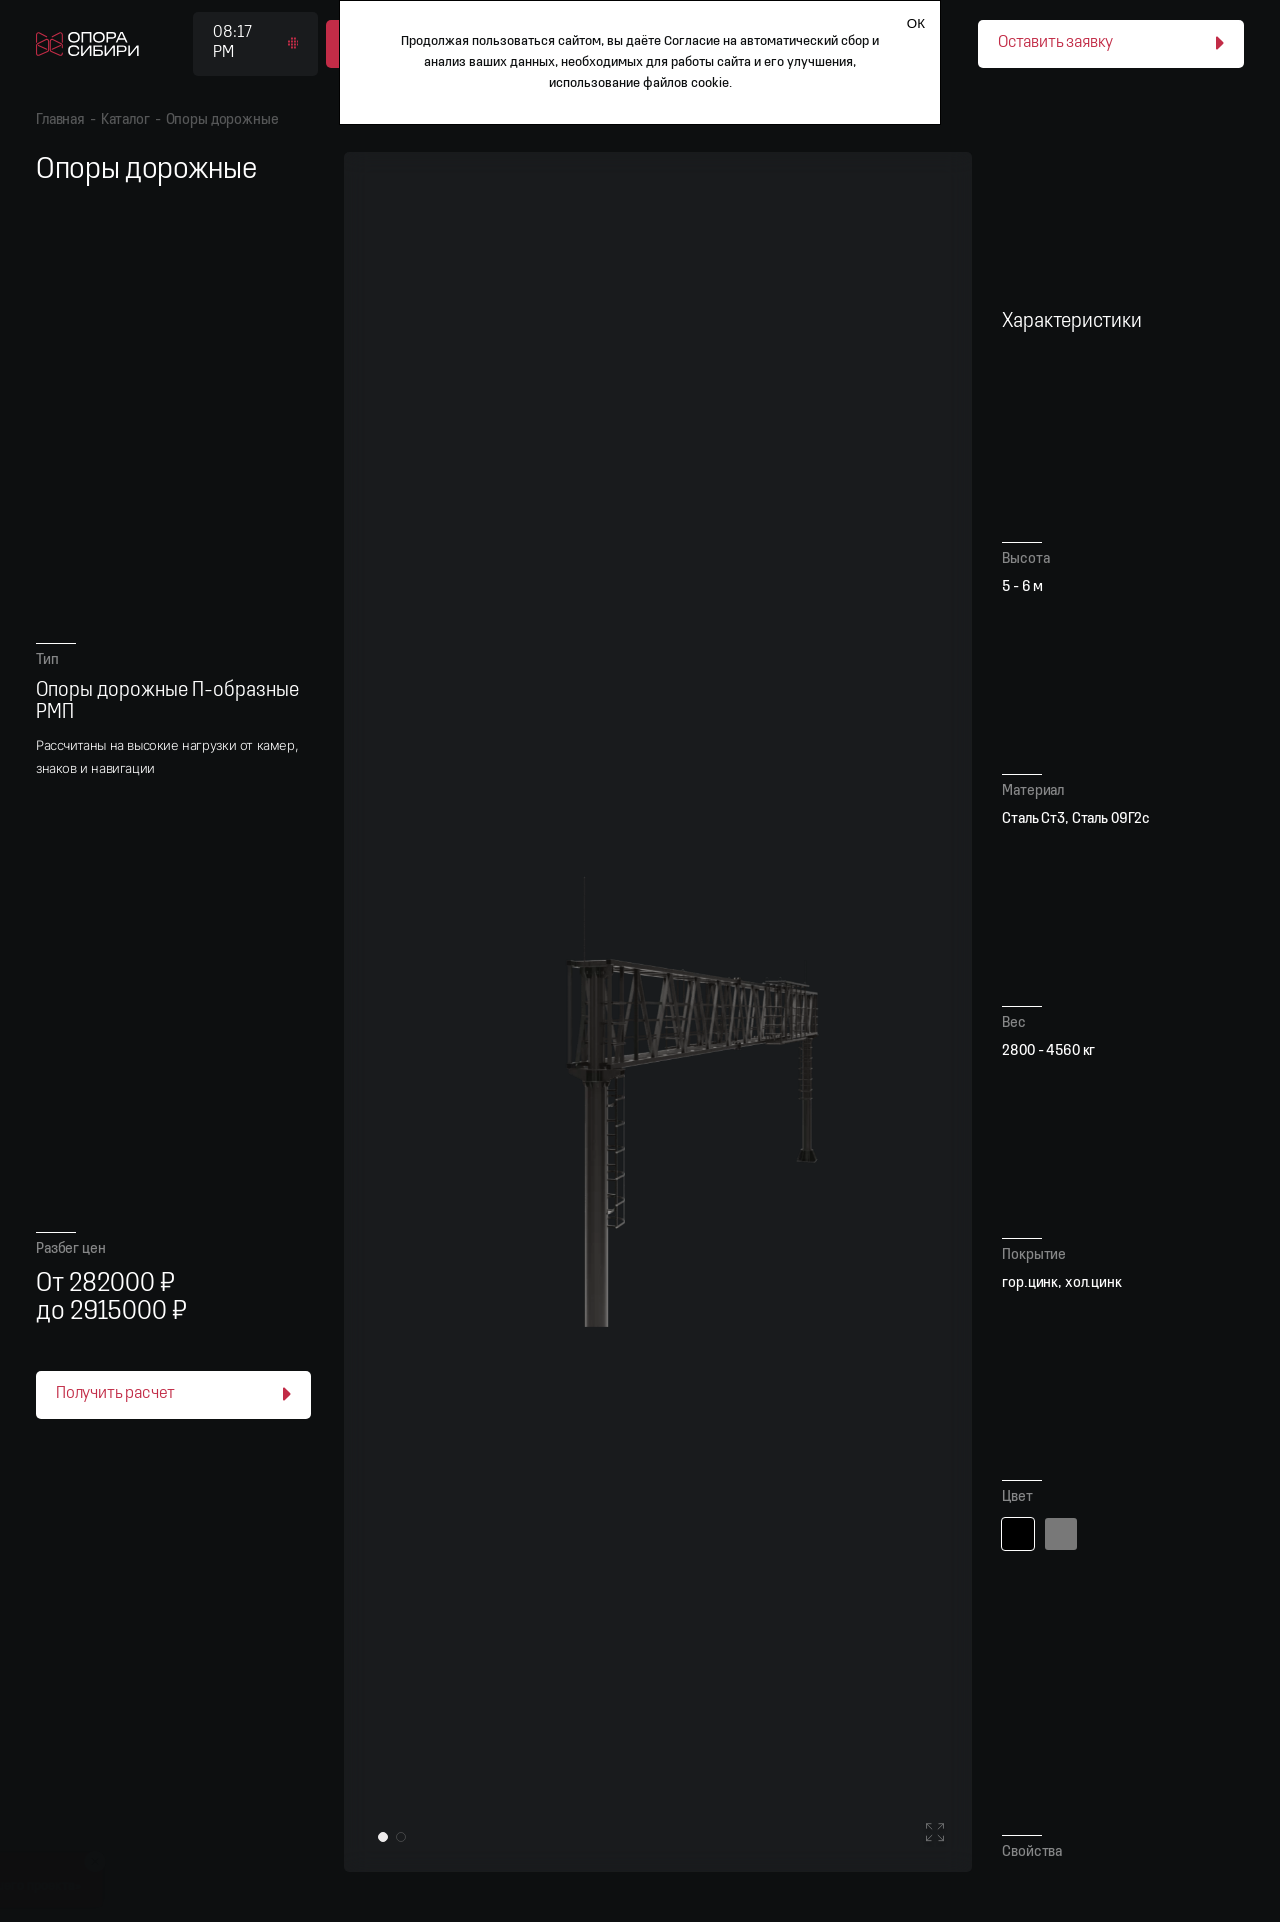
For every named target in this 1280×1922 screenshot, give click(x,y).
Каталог (125, 120)
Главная (60, 120)
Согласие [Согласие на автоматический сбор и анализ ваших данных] (692, 41)
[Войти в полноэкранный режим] (935, 1835)
